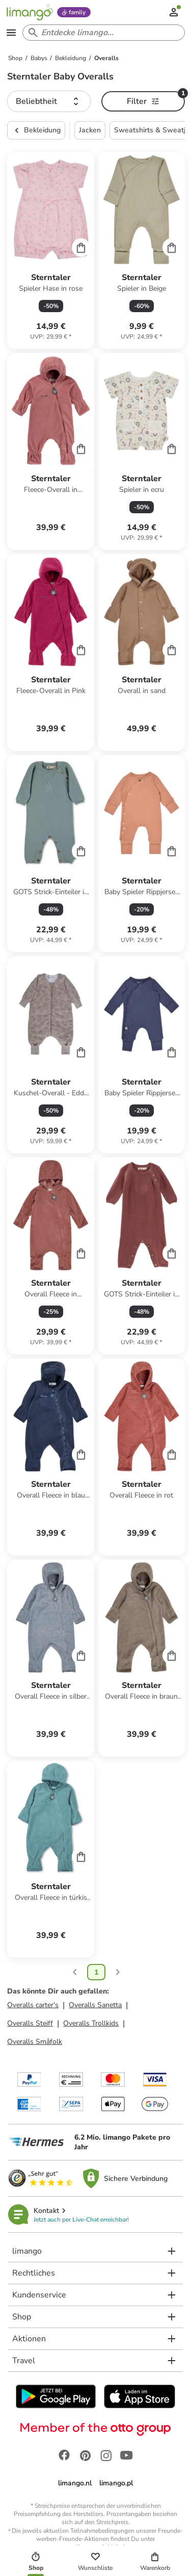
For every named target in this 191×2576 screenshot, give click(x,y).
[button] (49, 101)
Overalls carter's (33, 2005)
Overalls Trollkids (91, 2023)
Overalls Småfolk (34, 2041)
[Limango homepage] (29, 12)
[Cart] (81, 247)
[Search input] (101, 32)
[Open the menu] (11, 32)
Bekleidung (36, 130)
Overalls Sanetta (95, 2005)
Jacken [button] (90, 130)
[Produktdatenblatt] (50, 250)
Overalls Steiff (30, 2023)
